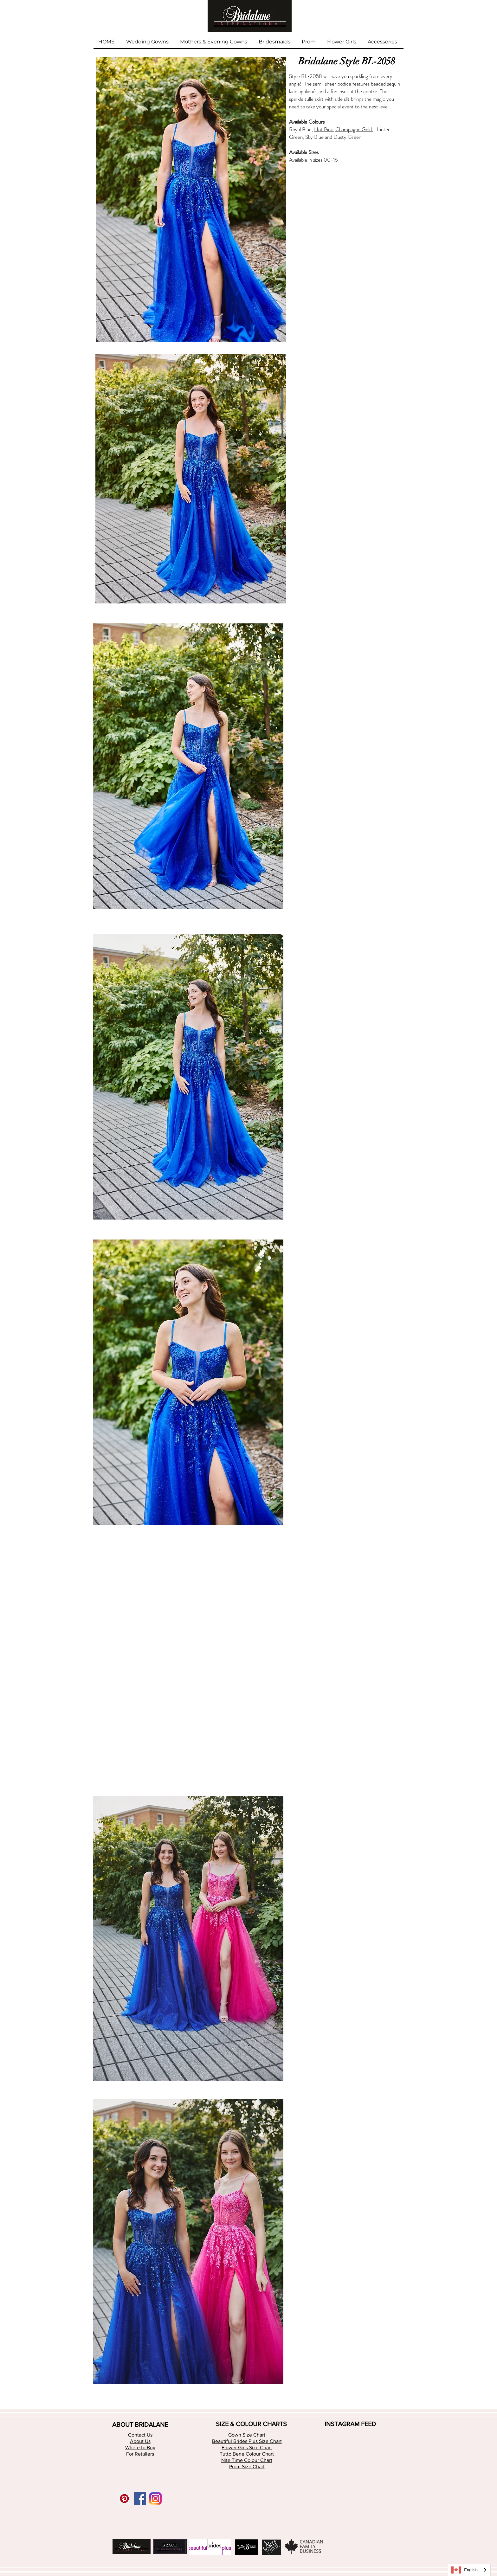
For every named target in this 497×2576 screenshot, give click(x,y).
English (464, 2570)
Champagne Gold (353, 129)
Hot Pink (323, 129)
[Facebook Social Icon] (140, 2498)
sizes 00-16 (325, 160)
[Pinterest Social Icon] (124, 2498)
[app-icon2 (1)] (155, 2498)
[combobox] (469, 2570)
